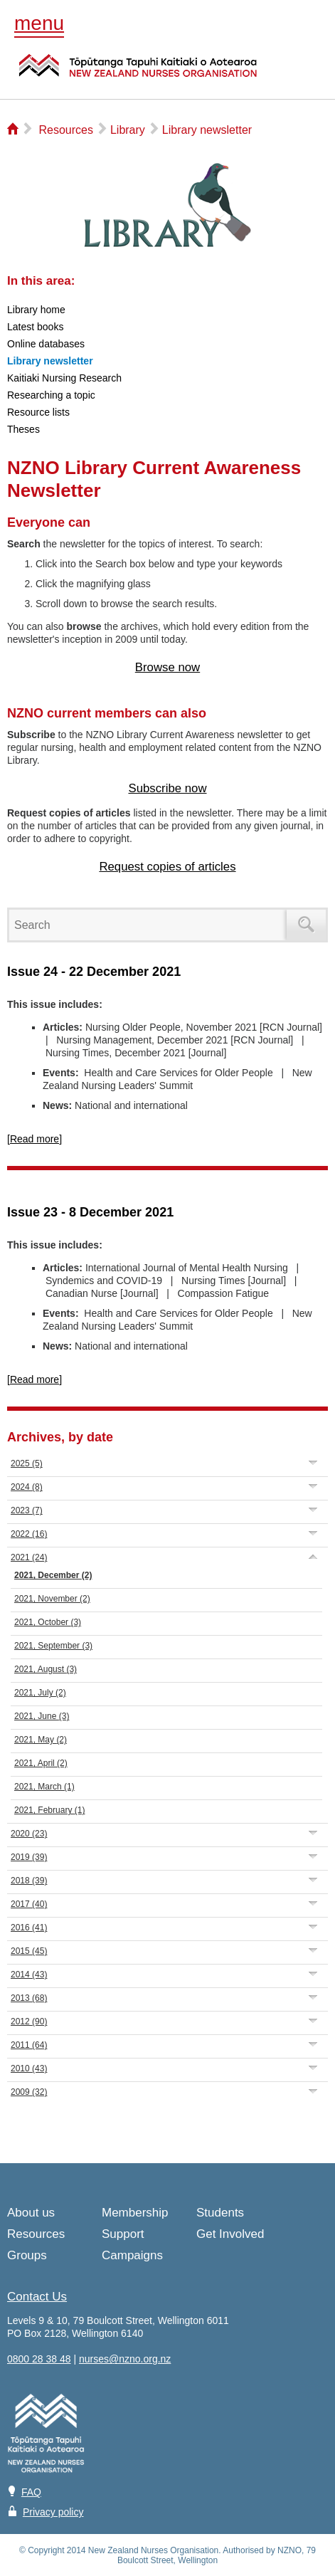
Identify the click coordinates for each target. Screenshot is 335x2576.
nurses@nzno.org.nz (125, 2359)
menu (39, 23)
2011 (29, 2045)
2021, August (45, 1669)
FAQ (31, 2492)
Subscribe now (167, 788)
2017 (29, 1904)
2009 (29, 2092)
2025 (27, 1463)
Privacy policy (53, 2512)
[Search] (150, 925)
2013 (29, 1998)
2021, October (47, 1622)
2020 (29, 1834)
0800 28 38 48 (39, 2359)
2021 (29, 1557)
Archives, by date (60, 1437)
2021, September (53, 1646)
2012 (29, 2021)
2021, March (44, 1787)
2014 (29, 1975)
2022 (29, 1534)
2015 (29, 1951)
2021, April (41, 1763)
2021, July (40, 1693)
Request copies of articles (167, 866)
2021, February (49, 1810)
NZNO (138, 74)
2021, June (41, 1716)
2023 (27, 1510)
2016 (29, 1928)
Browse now (167, 667)
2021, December (53, 1575)
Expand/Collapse (313, 1462)
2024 (27, 1487)
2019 (29, 1857)
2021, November (52, 1599)
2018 (29, 1881)
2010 (29, 2068)
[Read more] (34, 1139)
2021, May (40, 1740)
